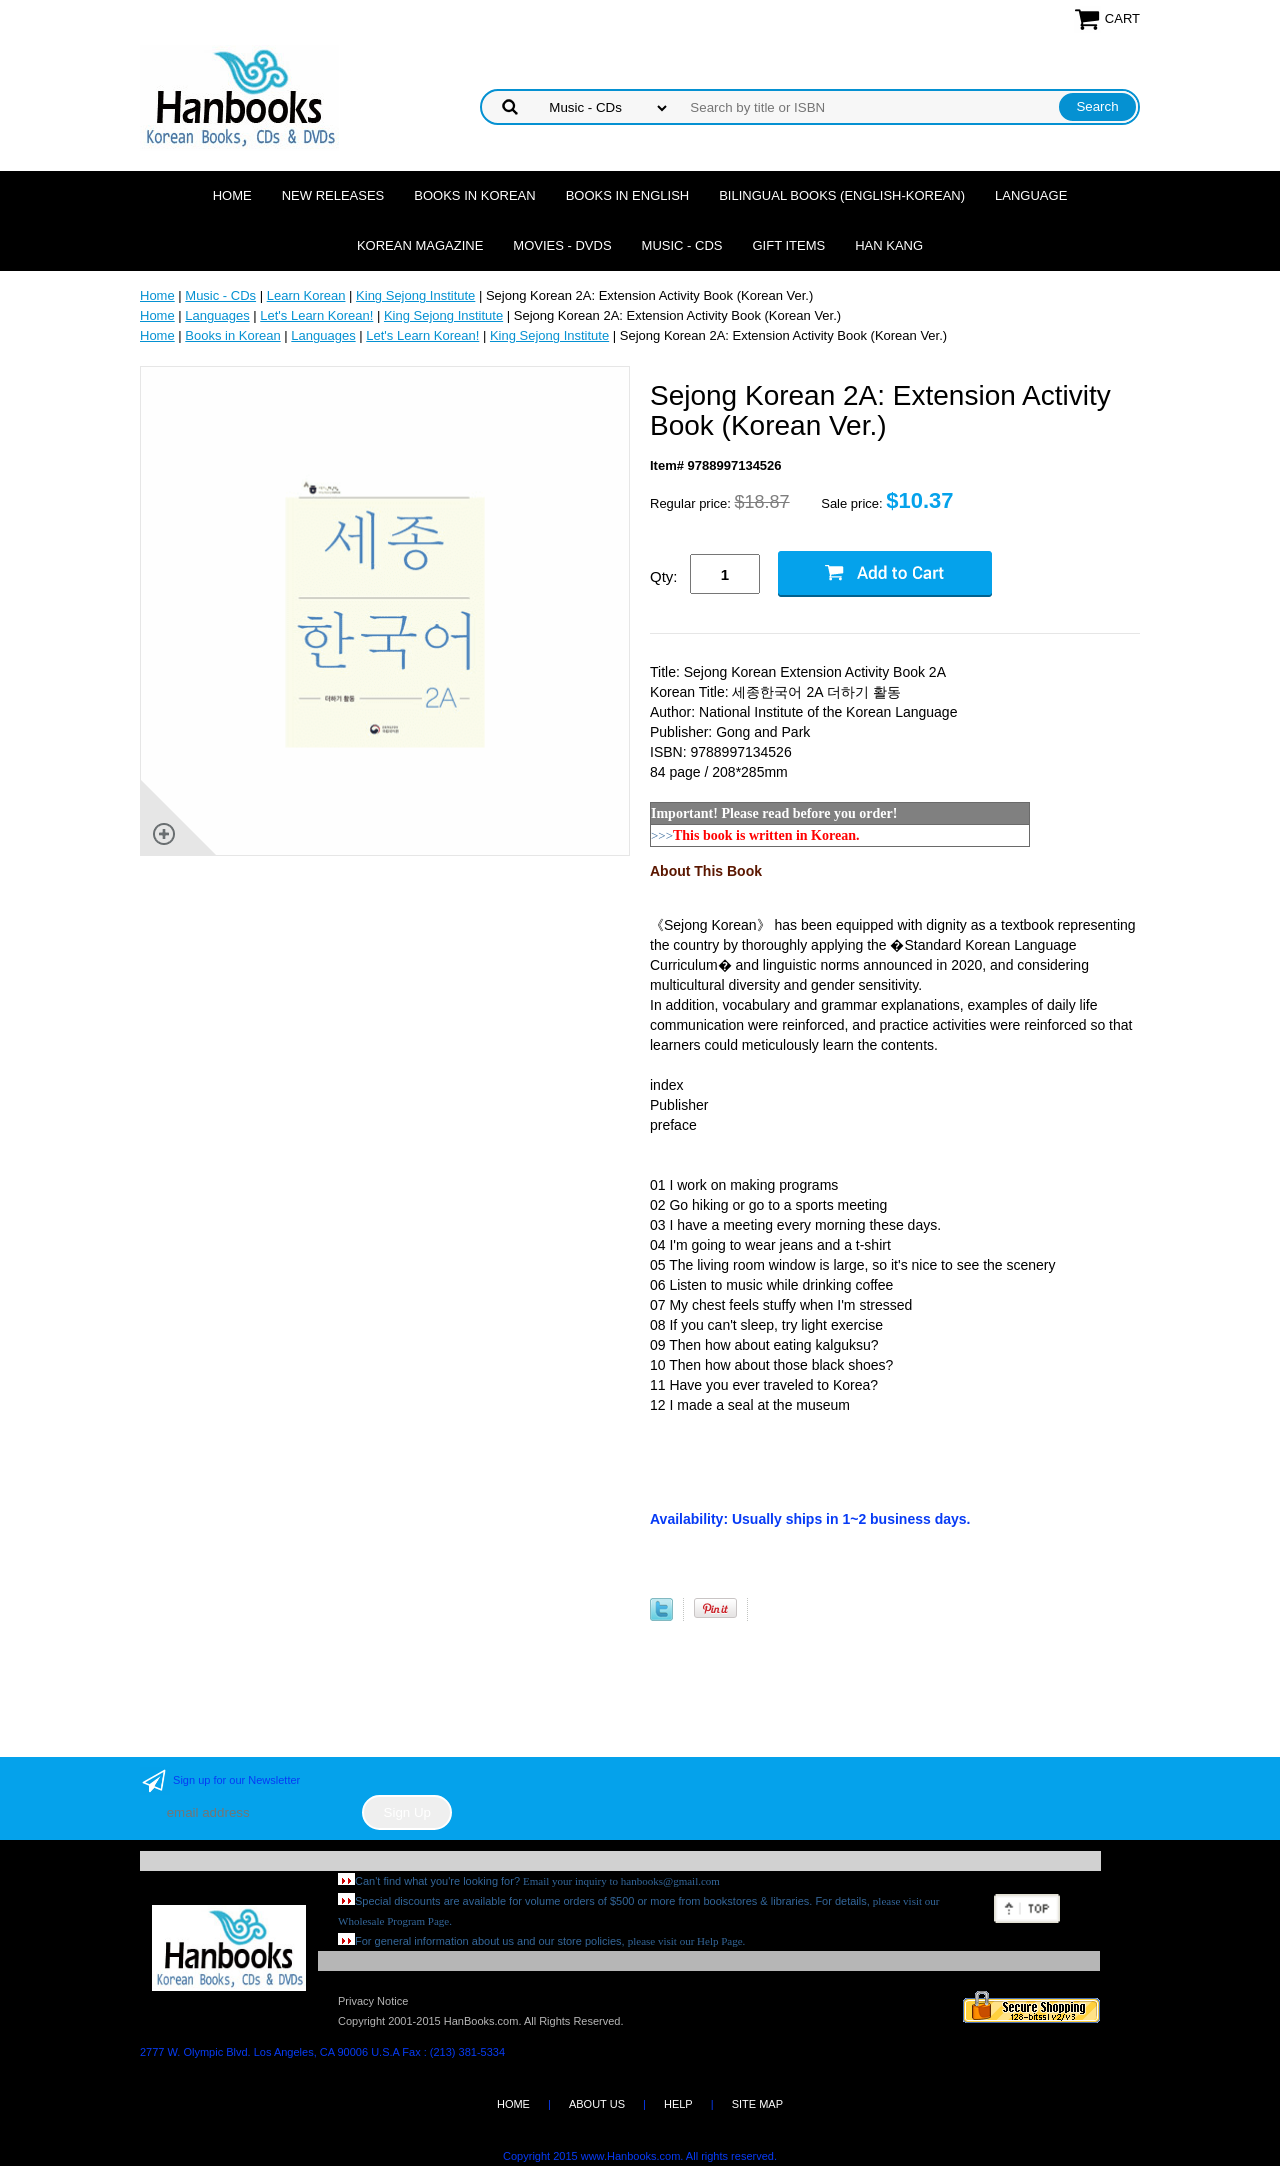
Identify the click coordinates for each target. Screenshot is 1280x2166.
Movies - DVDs (562, 245)
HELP (678, 2104)
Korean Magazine (420, 245)
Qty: (664, 576)
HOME (513, 2104)
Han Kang (889, 245)
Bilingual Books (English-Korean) (842, 195)
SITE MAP (757, 2104)
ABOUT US (597, 2104)
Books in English (628, 195)
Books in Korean (474, 195)
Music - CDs (682, 245)
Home (232, 195)
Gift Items (788, 245)
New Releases (333, 195)
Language (1031, 195)
